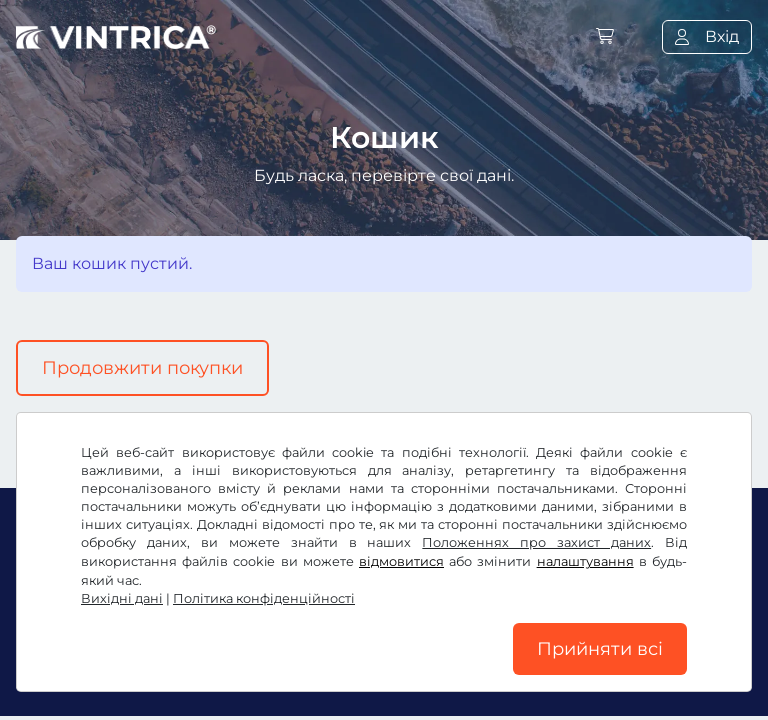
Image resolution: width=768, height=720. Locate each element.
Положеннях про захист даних (536, 542)
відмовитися (401, 561)
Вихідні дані (122, 598)
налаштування (585, 561)
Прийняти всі (600, 649)
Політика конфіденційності (264, 598)
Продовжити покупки (142, 368)
